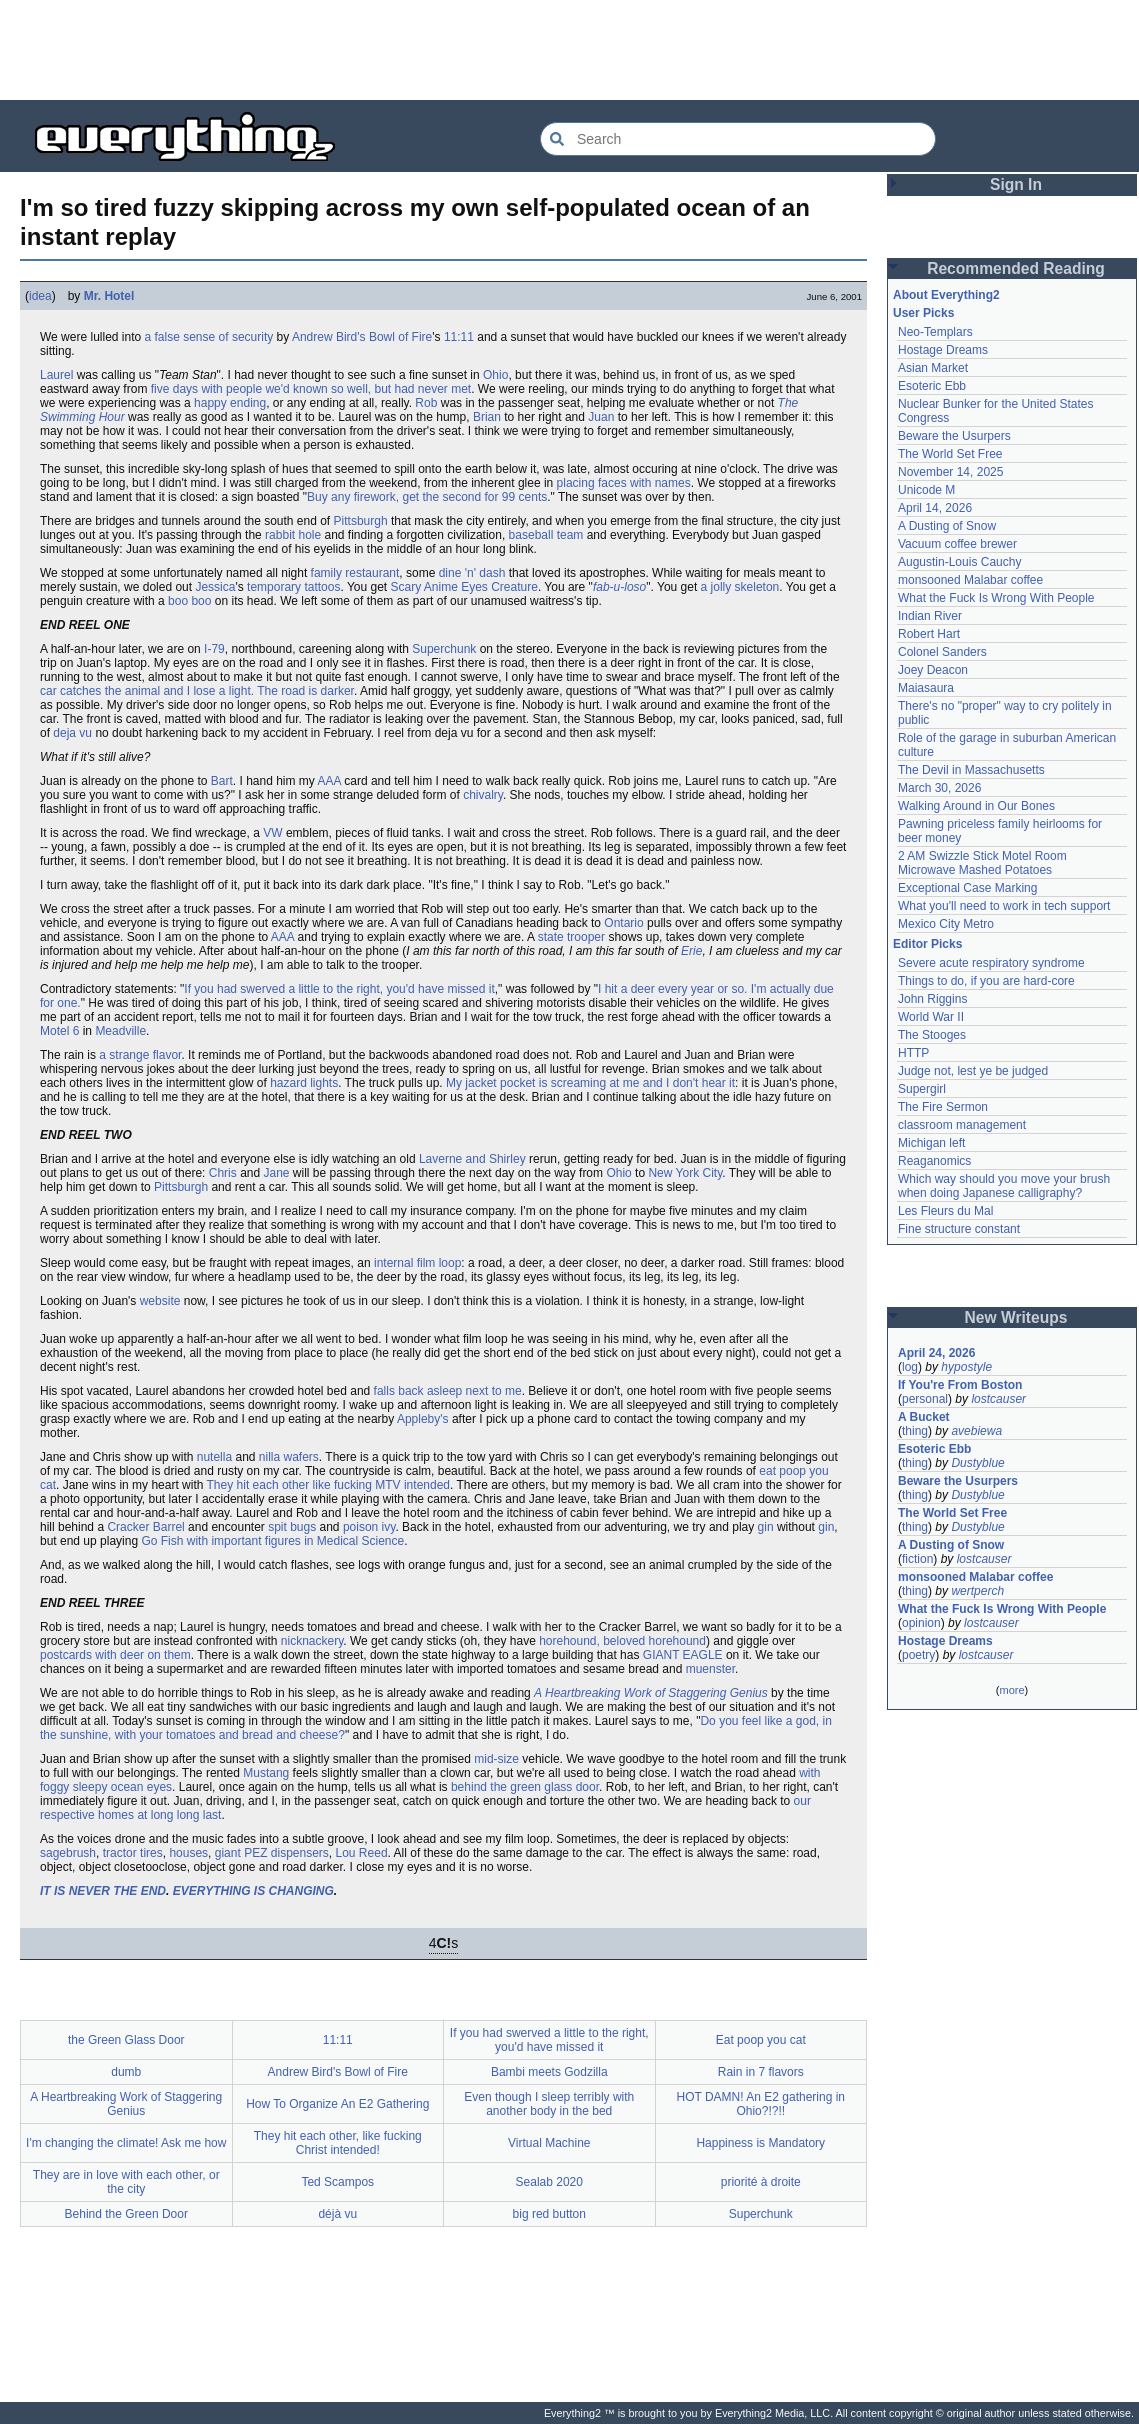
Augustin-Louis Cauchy (959, 562)
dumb (126, 2072)
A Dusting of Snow (947, 526)
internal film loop (417, 1263)
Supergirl (922, 1089)
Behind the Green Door (126, 2214)
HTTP (913, 1053)
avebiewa (976, 1431)
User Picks (923, 313)
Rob (426, 403)
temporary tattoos (293, 587)
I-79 (214, 649)
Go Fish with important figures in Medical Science (272, 1541)
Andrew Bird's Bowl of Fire (362, 337)
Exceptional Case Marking (967, 888)
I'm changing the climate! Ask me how (126, 2143)
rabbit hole (293, 535)
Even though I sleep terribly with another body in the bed (549, 2104)
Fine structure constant (959, 1229)
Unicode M (926, 490)
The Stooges (932, 1035)
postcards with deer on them (115, 1655)
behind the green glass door (525, 1787)
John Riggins (932, 999)
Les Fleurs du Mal (945, 1211)
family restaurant (355, 573)
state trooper (571, 937)
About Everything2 (946, 295)
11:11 (459, 337)
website (160, 1301)
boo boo (189, 601)
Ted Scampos (337, 2182)
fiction (917, 1559)
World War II (931, 1017)
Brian (487, 417)
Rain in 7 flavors (761, 2072)
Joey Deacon (933, 670)
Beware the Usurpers (954, 436)
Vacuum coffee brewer (957, 544)
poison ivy (369, 1527)
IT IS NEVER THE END (103, 1891)
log (910, 1367)
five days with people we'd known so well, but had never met (311, 389)
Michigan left (931, 1143)
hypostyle (966, 1367)
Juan (601, 417)
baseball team (546, 535)
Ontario (623, 923)
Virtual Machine (549, 2143)
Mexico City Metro (946, 924)
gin (766, 1527)
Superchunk (444, 649)
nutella (214, 1457)
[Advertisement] (570, 50)
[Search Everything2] (738, 139)
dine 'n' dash (472, 573)
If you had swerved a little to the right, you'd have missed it (339, 989)
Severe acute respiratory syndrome (991, 963)
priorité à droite (761, 2182)
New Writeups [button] (1016, 1317)
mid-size (496, 1759)
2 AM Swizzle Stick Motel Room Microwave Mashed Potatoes (982, 863)
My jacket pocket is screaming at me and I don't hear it (590, 1083)
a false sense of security (209, 337)
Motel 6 (59, 1031)
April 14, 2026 (935, 508)
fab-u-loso (619, 587)
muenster (710, 1669)
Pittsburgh (361, 521)
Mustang (266, 1773)
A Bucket (924, 1417)
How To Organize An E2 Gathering (337, 2104)
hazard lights (304, 1083)
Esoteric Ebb (932, 386)
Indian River (930, 616)
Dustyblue (977, 1463)
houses (188, 1853)
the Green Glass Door (126, 2040)
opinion (921, 1623)
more (1011, 1690)
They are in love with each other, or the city (126, 2182)
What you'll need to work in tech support (1004, 906)
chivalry (483, 795)
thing (915, 1431)
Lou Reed (362, 1853)
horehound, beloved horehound (622, 1641)
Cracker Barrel (145, 1527)
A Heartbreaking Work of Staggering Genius (651, 1693)
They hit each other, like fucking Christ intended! (338, 2143)
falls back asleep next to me (448, 1391)
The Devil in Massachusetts (971, 770)
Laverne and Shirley (472, 1159)
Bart (222, 781)
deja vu (72, 733)
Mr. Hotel (109, 296)
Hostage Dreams (943, 350)
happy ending (230, 403)
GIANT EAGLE (683, 1655)
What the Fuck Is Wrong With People (996, 598)
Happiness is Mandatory (760, 2143)
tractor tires (133, 1853)
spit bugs (292, 1527)
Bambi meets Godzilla (549, 2072)
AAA (329, 781)
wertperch (977, 1591)
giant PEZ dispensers (272, 1853)
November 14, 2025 (950, 472)
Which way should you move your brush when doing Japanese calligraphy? (1004, 1186)
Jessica (215, 587)
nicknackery (312, 1641)
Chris (223, 1173)
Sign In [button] (1016, 184)
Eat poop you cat (761, 2040)
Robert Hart (929, 634)
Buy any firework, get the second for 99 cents (427, 497)
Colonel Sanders (942, 652)
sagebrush (68, 1853)
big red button (549, 2214)
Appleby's (423, 1419)
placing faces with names (624, 483)
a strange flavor (140, 1055)
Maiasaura (926, 688)
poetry (918, 1655)
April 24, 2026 (936, 1353)
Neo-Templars (935, 332)
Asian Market (933, 368)
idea (40, 296)
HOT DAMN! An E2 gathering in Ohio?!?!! (760, 2104)
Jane (277, 1173)
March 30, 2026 (939, 788)
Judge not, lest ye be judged (973, 1071)
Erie (691, 951)
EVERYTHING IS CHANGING (253, 1891)
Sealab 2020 (549, 2182)
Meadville (120, 1031)
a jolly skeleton (740, 587)
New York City (685, 1173)
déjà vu (337, 2214)
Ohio (495, 375)
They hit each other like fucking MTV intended (328, 1485)
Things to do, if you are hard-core (986, 981)
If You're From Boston (960, 1385)
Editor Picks (927, 944)
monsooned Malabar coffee (970, 580)
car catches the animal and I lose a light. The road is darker (197, 691)
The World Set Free (950, 454)
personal (925, 1399)
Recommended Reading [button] (1016, 268)
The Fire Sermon (943, 1107)
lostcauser (998, 1399)
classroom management (962, 1125)
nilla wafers (289, 1457)
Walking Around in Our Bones (976, 806)
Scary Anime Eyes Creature (464, 587)
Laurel (56, 375)
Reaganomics (934, 1161)
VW (272, 833)
